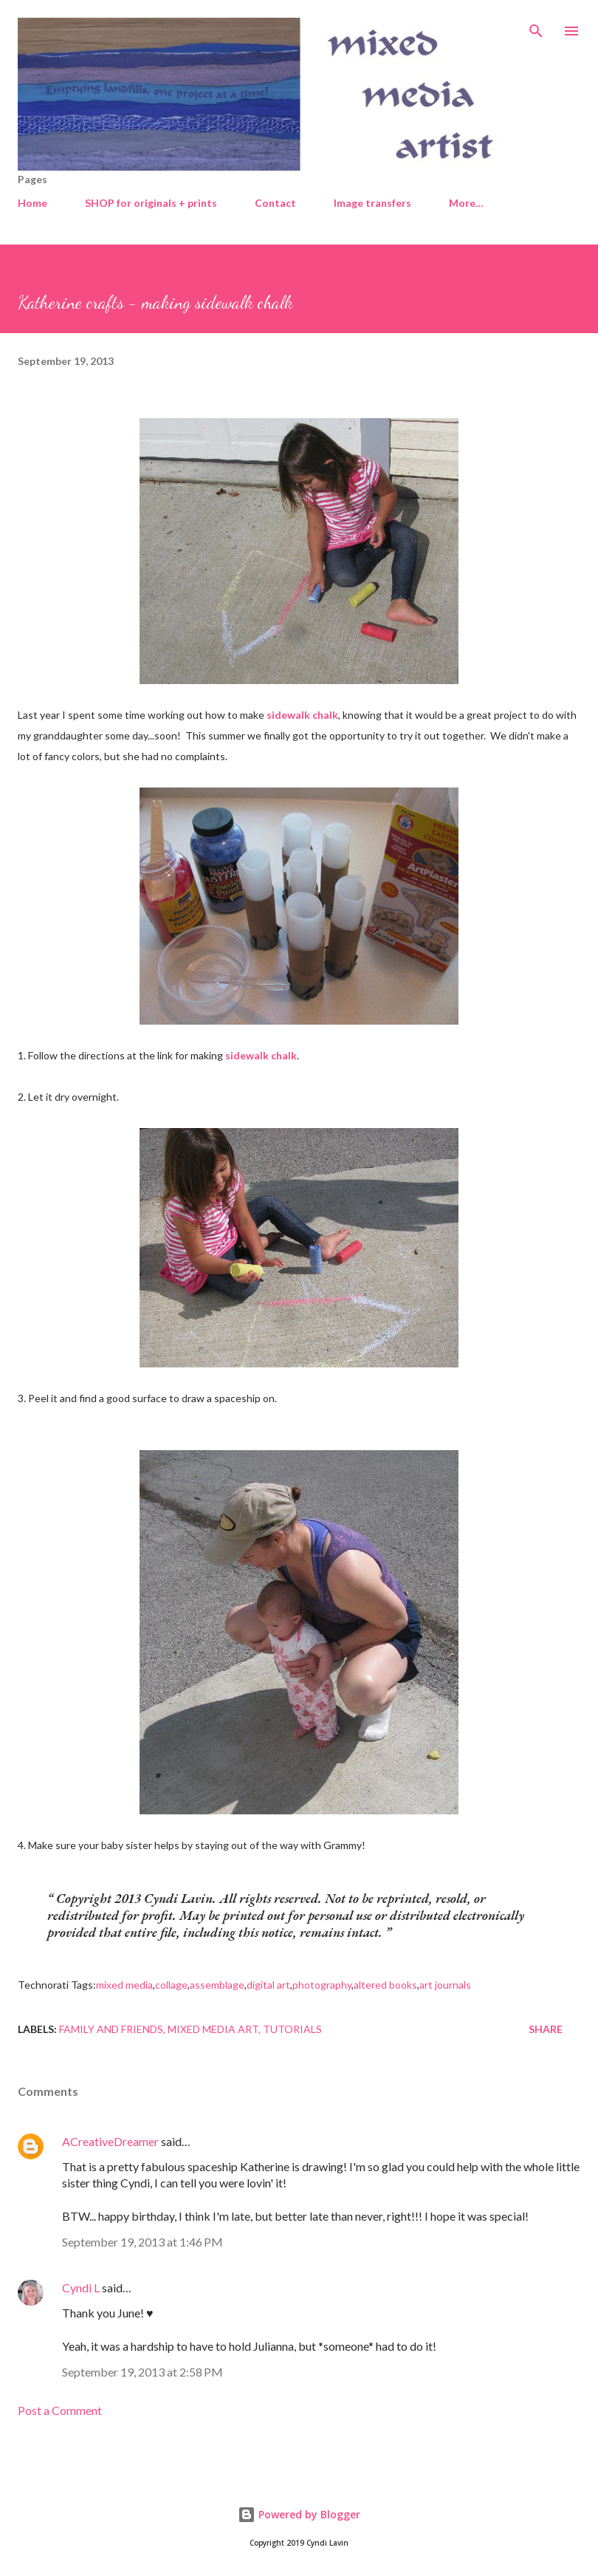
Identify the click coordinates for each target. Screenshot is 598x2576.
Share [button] (546, 2029)
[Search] (536, 26)
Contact (275, 203)
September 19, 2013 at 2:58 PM (142, 2372)
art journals (445, 1984)
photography (321, 1984)
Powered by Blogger (299, 2514)
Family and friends (111, 2029)
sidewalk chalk (302, 714)
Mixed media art (213, 2029)
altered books (385, 1984)
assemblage (217, 1984)
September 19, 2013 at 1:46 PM (142, 2242)
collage (171, 1984)
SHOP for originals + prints (151, 203)
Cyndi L (81, 2288)
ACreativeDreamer (110, 2141)
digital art (268, 1984)
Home (32, 203)
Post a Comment (60, 2410)
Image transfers (372, 203)
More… (466, 203)
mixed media (124, 1984)
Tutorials (292, 2029)
